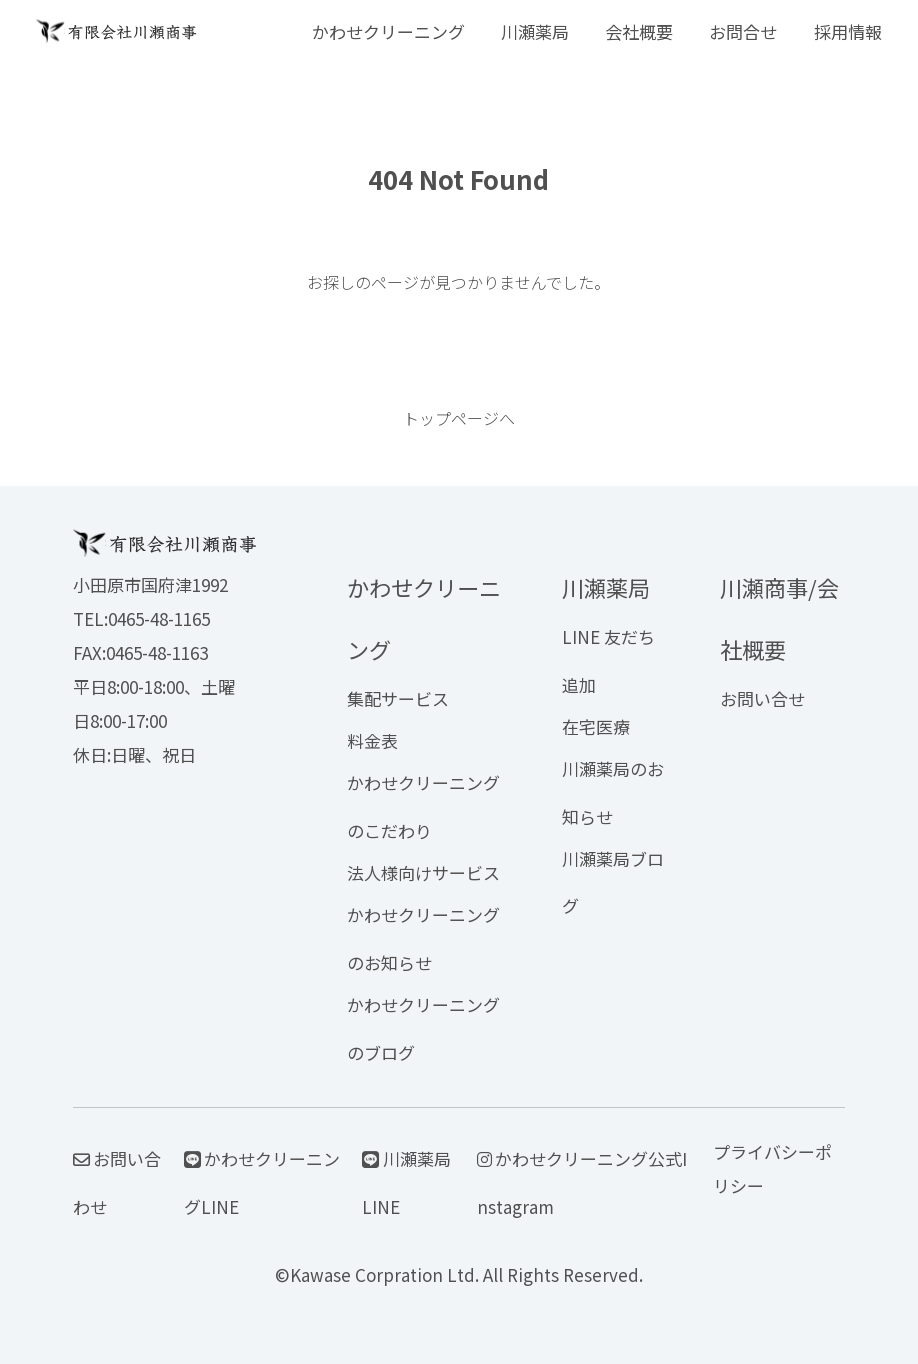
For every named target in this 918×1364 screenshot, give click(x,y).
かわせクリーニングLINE (262, 1182)
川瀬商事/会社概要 (779, 618)
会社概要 (639, 31)
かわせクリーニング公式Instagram (582, 1182)
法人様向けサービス (423, 872)
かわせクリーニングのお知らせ (423, 938)
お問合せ (743, 31)
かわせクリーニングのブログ (423, 1028)
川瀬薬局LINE (406, 1182)
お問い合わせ (117, 1182)
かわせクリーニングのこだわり (423, 806)
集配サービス (398, 698)
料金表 (372, 740)
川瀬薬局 (535, 31)
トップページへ (459, 418)
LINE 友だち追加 (608, 660)
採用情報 (848, 31)
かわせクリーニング (388, 31)
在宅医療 (596, 726)
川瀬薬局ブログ (613, 882)
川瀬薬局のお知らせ (613, 792)
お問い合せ (762, 698)
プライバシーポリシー (772, 1168)
